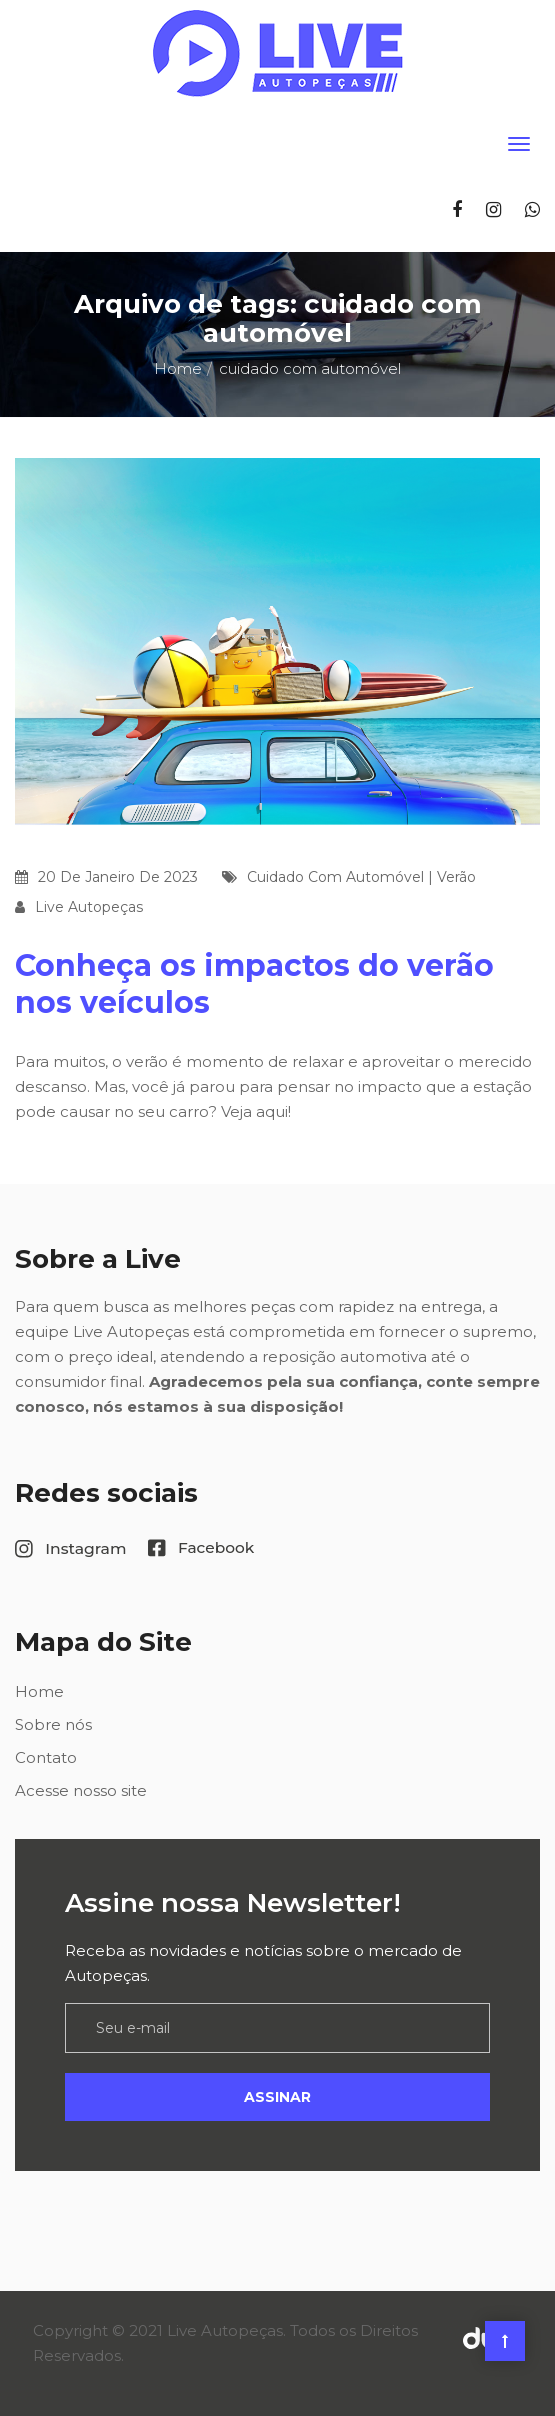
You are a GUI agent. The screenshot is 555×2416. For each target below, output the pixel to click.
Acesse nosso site (81, 1790)
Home (178, 368)
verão (456, 877)
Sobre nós (53, 1724)
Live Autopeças (89, 907)
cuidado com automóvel (335, 877)
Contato (46, 1757)
